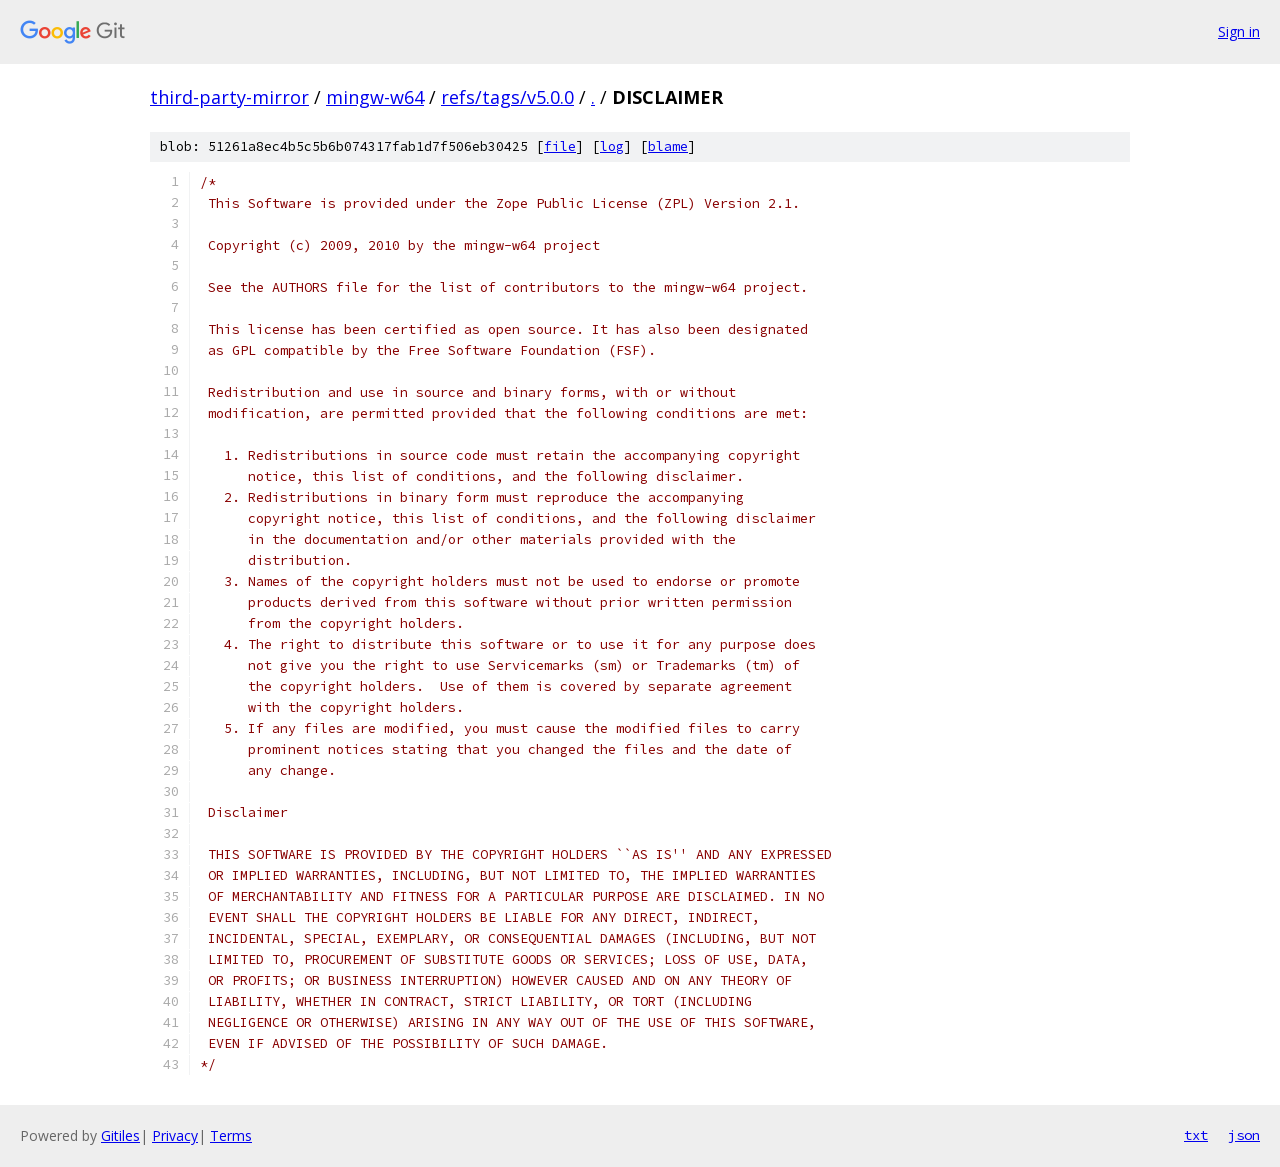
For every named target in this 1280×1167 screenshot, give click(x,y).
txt (1196, 1135)
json (1244, 1135)
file (560, 146)
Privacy (175, 1135)
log (612, 146)
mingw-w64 (375, 97)
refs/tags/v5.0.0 (507, 97)
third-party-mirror (229, 97)
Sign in (1239, 31)
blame (668, 146)
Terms (231, 1135)
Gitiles (120, 1135)
